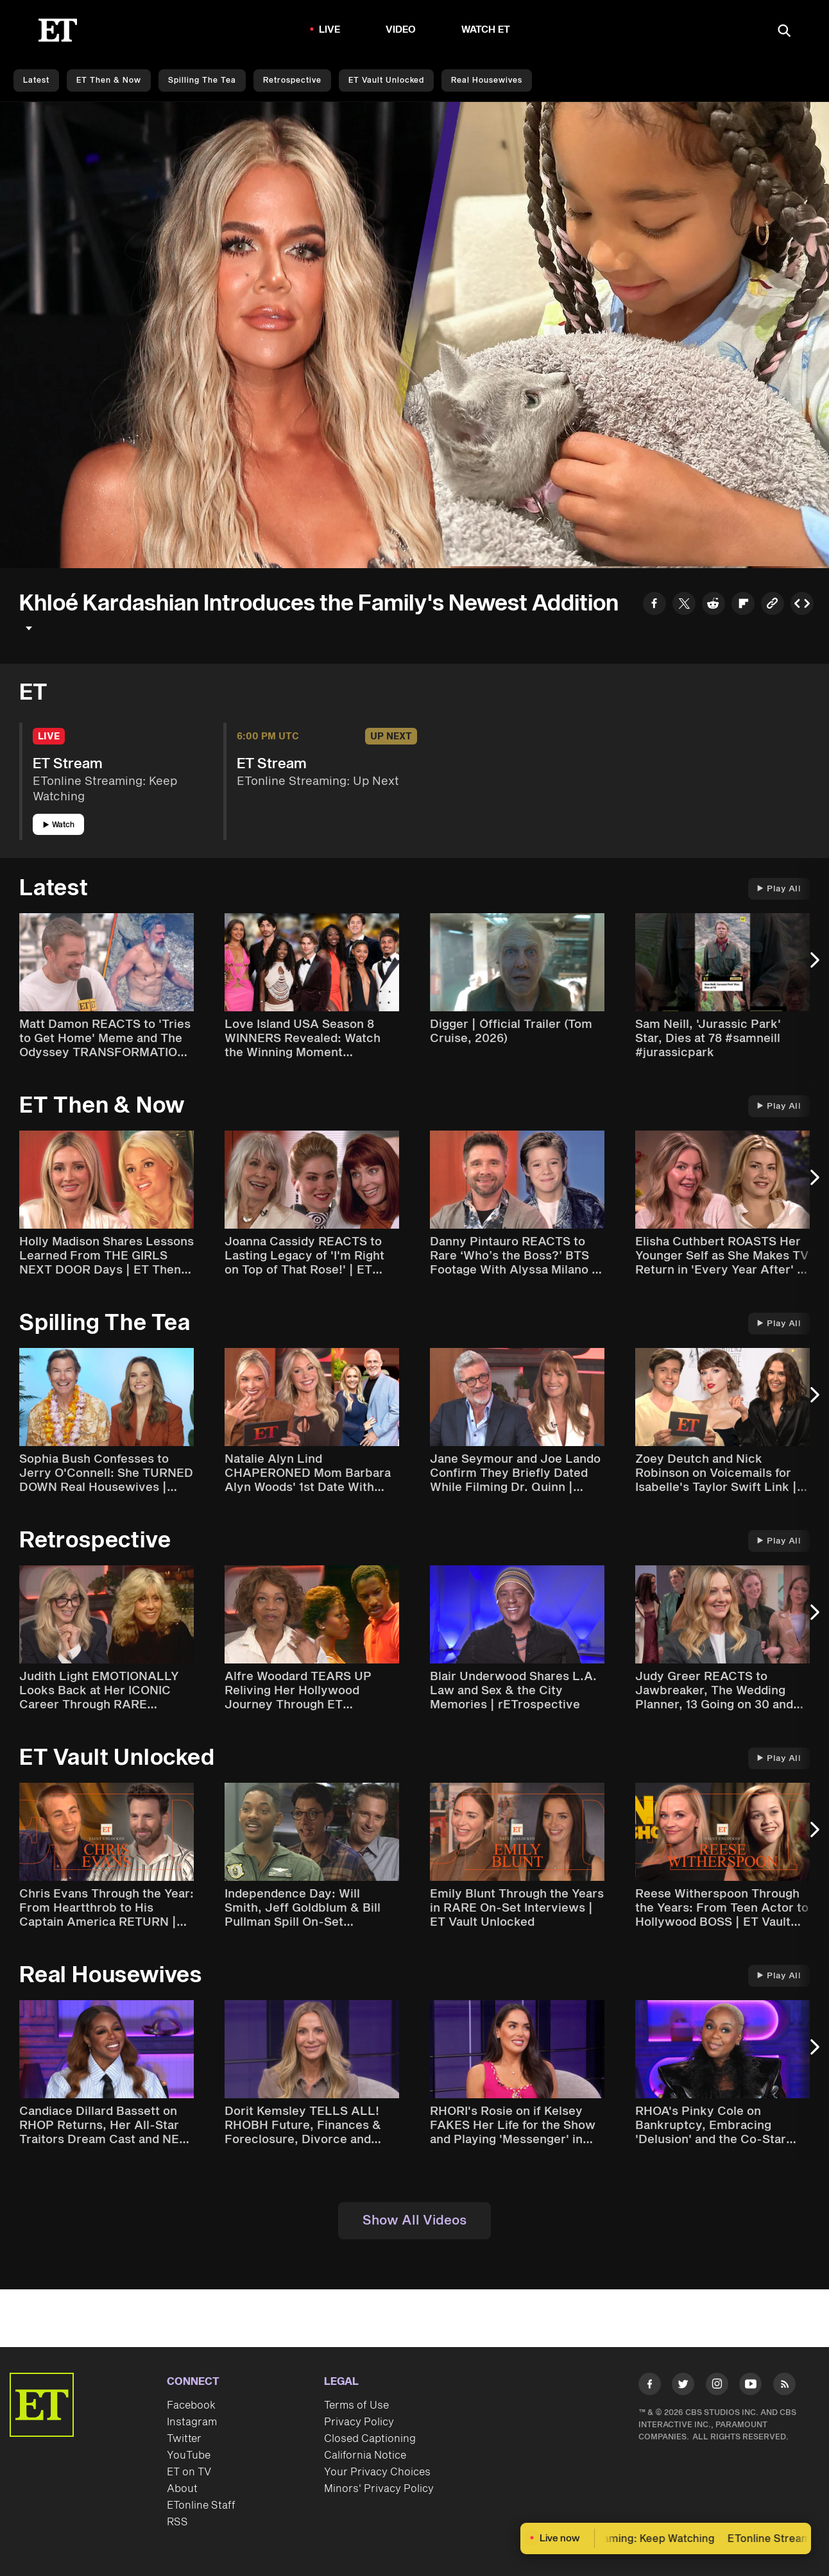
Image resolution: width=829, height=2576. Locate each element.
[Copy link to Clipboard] (772, 605)
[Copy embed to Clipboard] (802, 605)
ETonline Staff (201, 2505)
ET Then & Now (108, 80)
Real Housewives (486, 80)
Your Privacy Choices (377, 2472)
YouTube (188, 2455)
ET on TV (189, 2472)
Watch (58, 825)
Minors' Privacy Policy (379, 2488)
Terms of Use (356, 2405)
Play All (779, 888)
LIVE (330, 29)
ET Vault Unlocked (386, 80)
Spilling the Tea (202, 80)
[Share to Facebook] (654, 605)
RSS (177, 2522)
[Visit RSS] (784, 2386)
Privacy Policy (359, 2422)
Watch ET (486, 29)
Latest (36, 80)
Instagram (192, 2422)
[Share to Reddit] (713, 605)
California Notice (365, 2455)
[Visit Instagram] (717, 2386)
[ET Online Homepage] (57, 30)
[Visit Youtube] (750, 2386)
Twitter (184, 2438)
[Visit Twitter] (683, 2386)
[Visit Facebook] (649, 2386)
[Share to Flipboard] (743, 605)
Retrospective (292, 80)
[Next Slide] (813, 966)
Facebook (191, 2405)
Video (401, 29)
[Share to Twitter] (684, 605)
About (182, 2488)
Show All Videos (414, 2220)
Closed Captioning (370, 2438)
